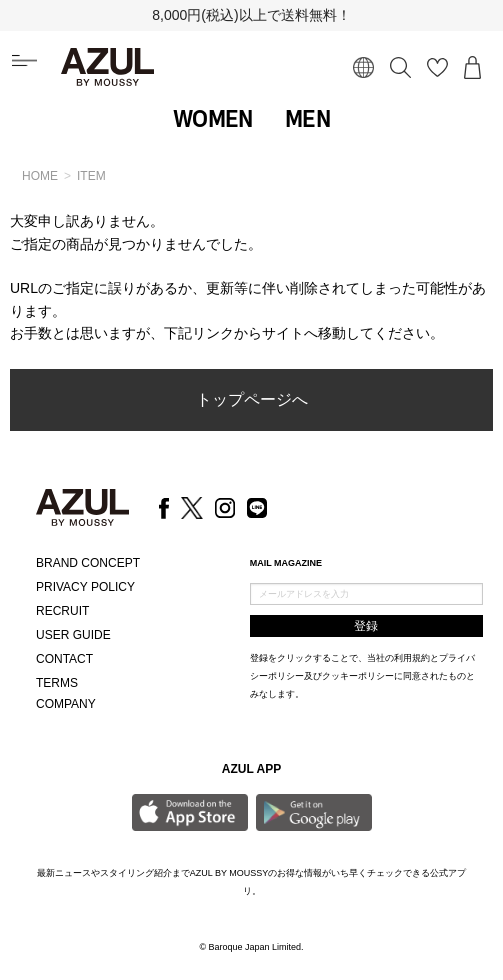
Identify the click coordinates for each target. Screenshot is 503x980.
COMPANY (66, 704)
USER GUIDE (73, 635)
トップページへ (252, 399)
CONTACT (64, 659)
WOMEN (213, 119)
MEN (307, 119)
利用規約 (412, 658)
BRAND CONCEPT (88, 563)
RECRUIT (62, 611)
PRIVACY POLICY (85, 587)
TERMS (57, 683)
